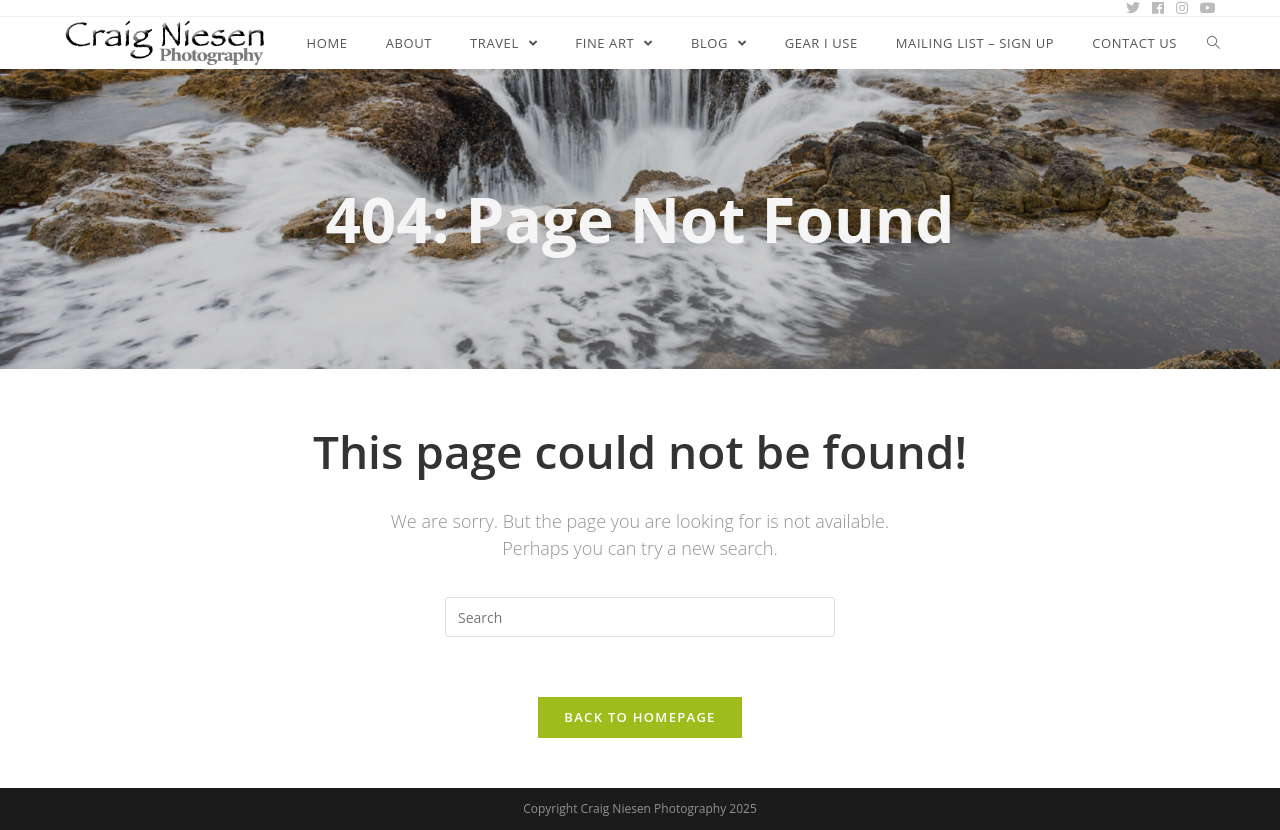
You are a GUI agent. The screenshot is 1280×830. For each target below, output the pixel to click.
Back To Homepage (639, 717)
